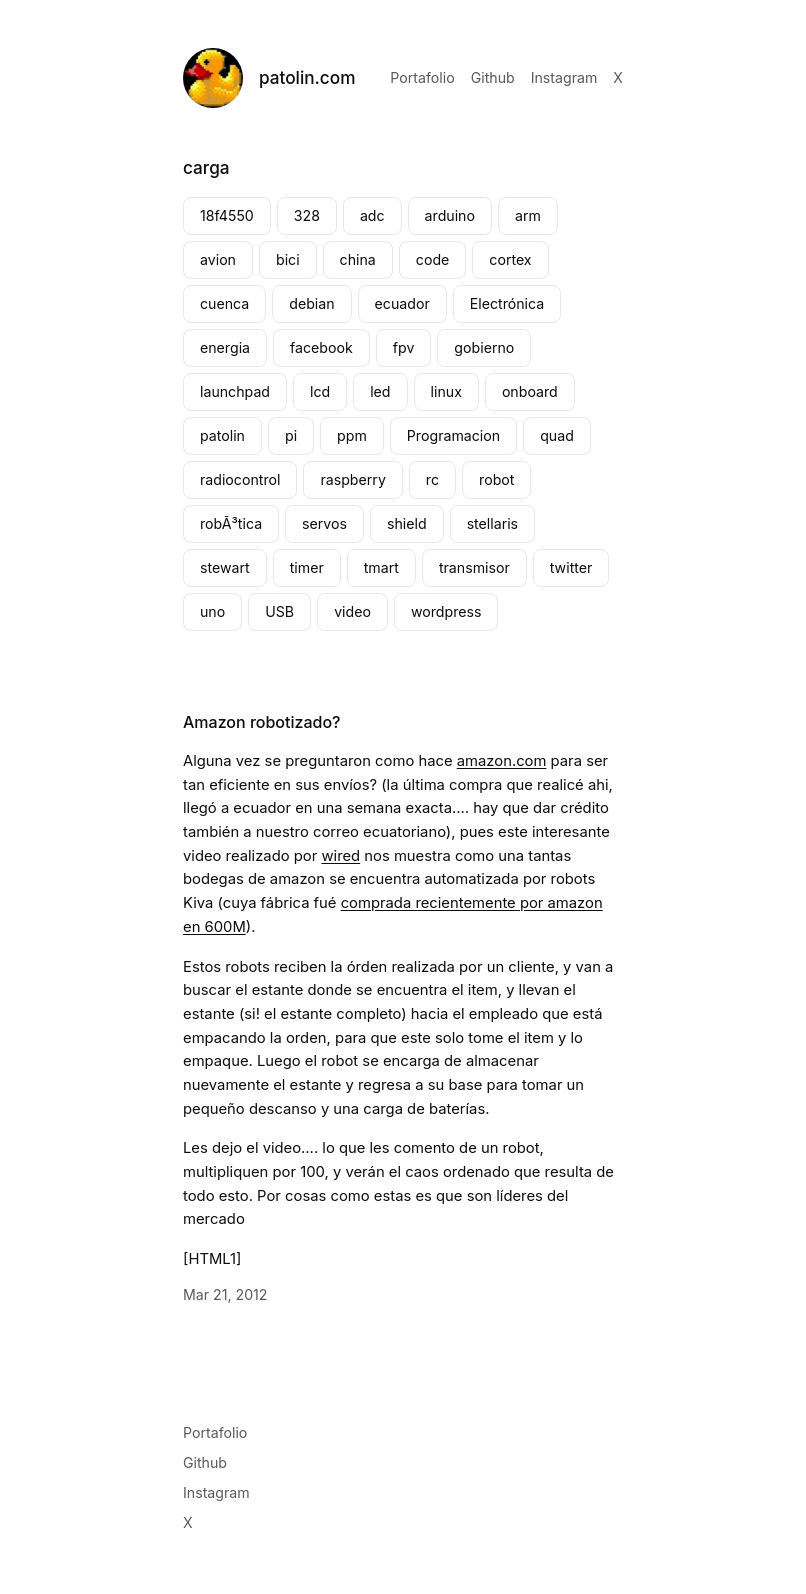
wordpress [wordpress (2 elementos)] (446, 611)
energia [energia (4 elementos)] (225, 347)
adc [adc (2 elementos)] (372, 215)
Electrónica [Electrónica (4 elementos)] (507, 303)
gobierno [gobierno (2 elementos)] (484, 347)
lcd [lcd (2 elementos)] (320, 391)
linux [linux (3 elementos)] (446, 391)
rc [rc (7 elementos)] (432, 479)
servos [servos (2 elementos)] (324, 523)
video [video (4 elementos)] (352, 611)
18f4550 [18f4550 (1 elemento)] (227, 215)
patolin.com (307, 77)
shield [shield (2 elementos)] (407, 523)
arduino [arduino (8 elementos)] (450, 215)
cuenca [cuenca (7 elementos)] (224, 303)
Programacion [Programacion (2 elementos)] (453, 435)
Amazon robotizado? (261, 722)
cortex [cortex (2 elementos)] (510, 259)
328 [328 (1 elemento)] (307, 215)
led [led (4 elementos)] (380, 391)
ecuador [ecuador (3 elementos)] (402, 303)
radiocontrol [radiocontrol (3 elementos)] (240, 479)
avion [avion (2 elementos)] (218, 259)
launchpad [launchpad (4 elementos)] (235, 391)
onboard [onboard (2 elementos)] (530, 391)
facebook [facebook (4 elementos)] (321, 347)
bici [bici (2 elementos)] (288, 259)
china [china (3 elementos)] (358, 259)
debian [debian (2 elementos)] (311, 303)
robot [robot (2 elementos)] (496, 479)
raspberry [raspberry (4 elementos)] (352, 479)
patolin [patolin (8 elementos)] (222, 435)
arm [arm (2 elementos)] (528, 215)
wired (340, 856)
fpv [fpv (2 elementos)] (404, 347)
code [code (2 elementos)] (433, 259)
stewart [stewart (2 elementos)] (225, 567)
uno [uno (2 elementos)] (212, 611)
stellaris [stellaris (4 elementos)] (492, 523)
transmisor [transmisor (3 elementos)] (474, 567)
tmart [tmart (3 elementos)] (381, 567)
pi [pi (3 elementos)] (291, 435)
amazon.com (502, 761)
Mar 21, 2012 (225, 1294)
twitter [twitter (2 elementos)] (571, 567)
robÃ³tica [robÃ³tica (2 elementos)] (231, 523)
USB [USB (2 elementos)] (279, 611)
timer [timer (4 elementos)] (307, 567)
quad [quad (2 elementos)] (557, 435)
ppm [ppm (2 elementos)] (352, 435)
